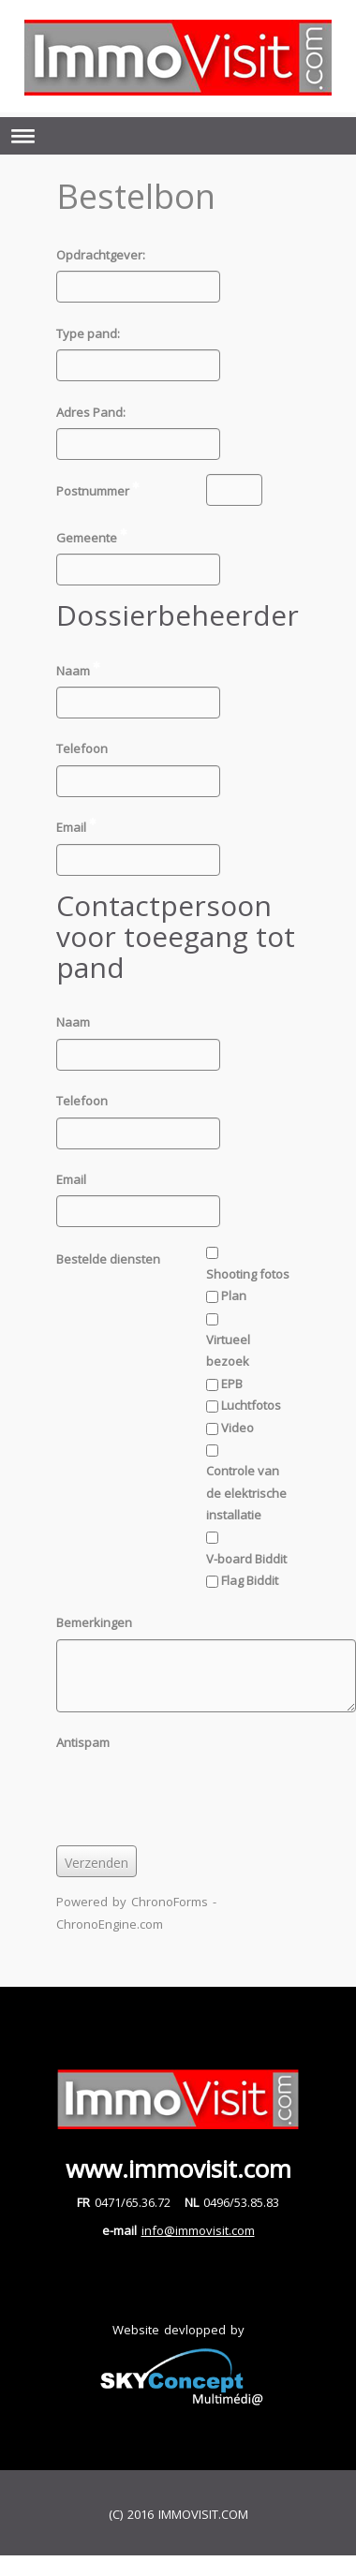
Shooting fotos (247, 1274)
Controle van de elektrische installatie (246, 1492)
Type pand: (88, 333)
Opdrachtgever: (100, 254)
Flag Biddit (249, 1580)
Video (237, 1427)
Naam (83, 669)
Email (81, 826)
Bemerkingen (94, 1622)
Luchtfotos (251, 1405)
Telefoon (82, 748)
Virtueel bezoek (228, 1350)
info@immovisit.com (198, 2230)
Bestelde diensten (108, 1259)
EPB (232, 1383)
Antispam (83, 1742)
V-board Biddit (246, 1558)
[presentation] (198, 1794)
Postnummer (102, 490)
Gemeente (96, 536)
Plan (233, 1295)
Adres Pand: (91, 412)
